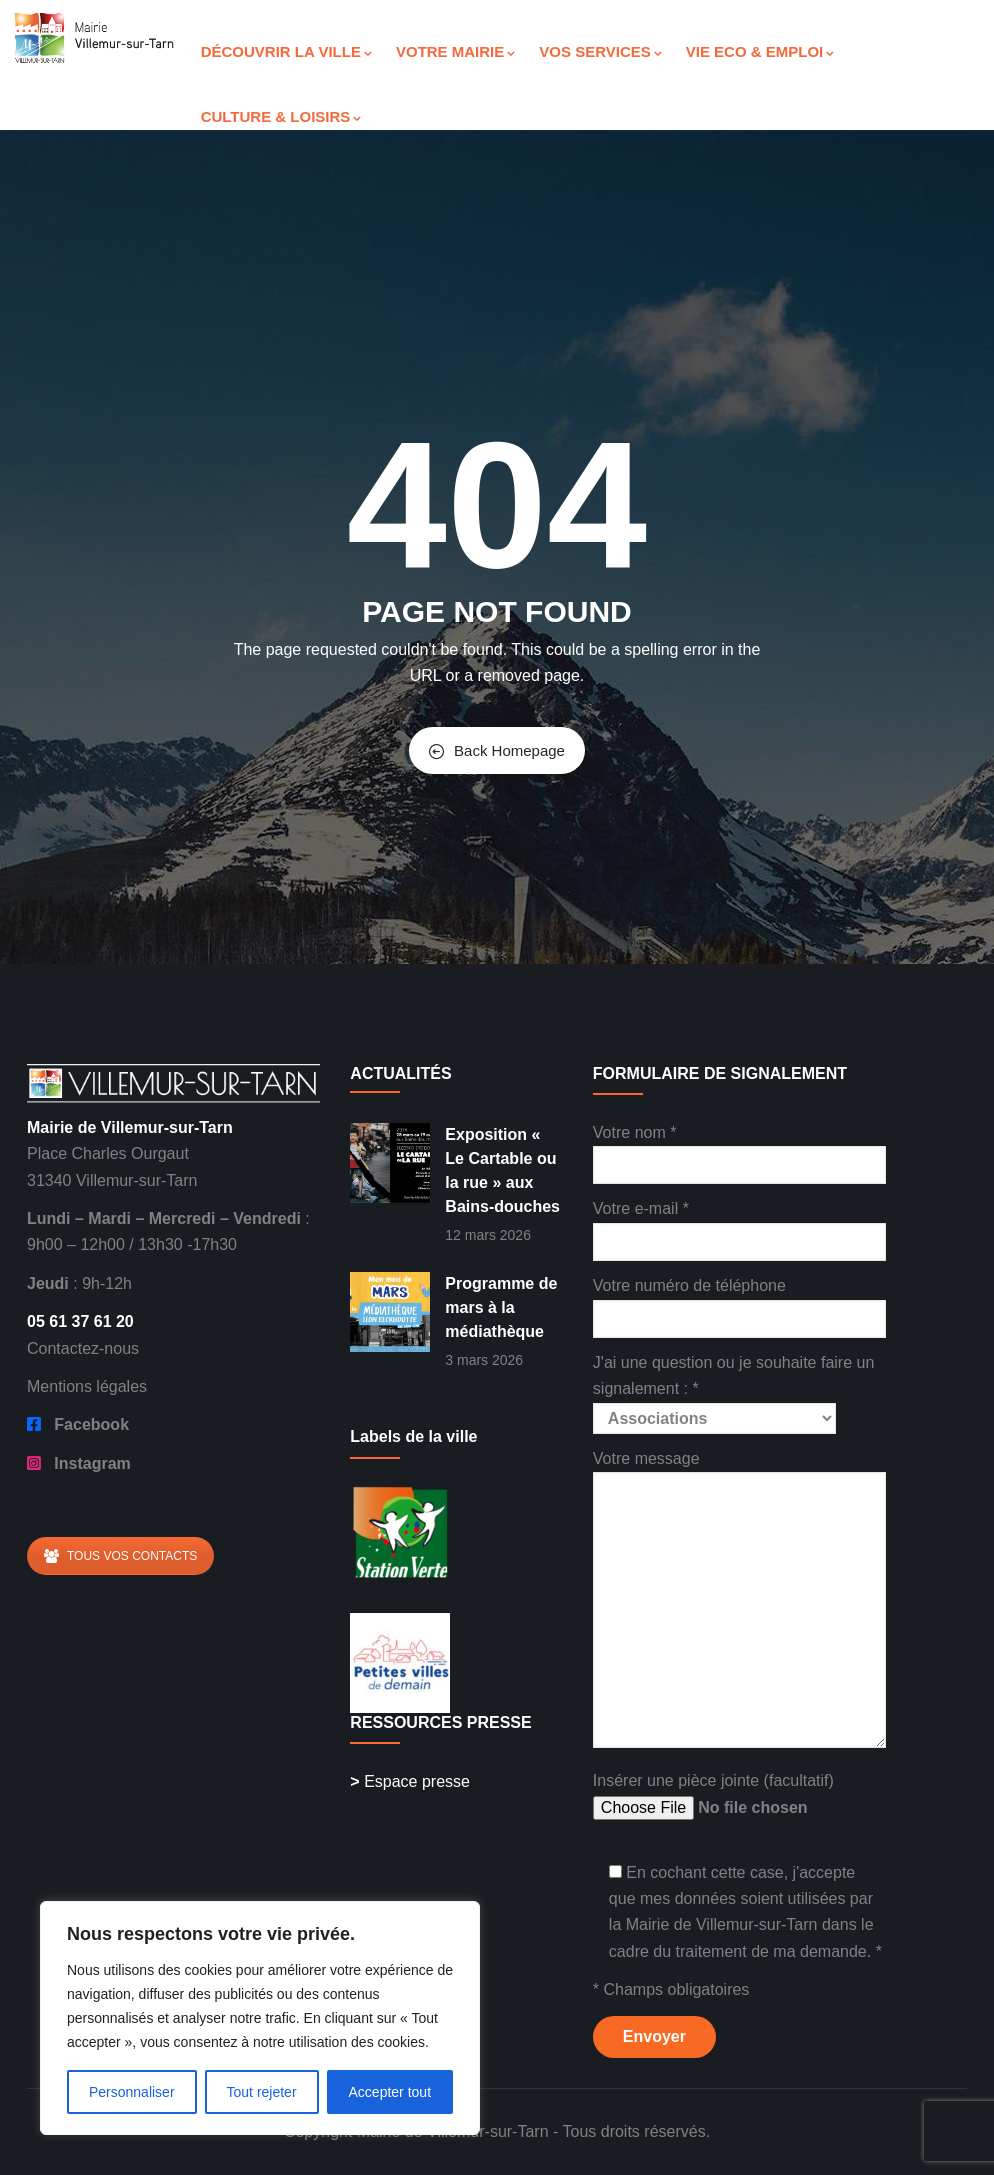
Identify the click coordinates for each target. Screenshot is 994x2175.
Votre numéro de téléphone (739, 1301)
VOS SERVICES (600, 51)
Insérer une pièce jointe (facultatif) (739, 1796)
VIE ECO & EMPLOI (760, 51)
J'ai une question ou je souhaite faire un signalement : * (733, 1390)
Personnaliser (132, 2092)
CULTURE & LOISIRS (281, 116)
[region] (260, 2018)
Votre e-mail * (739, 1224)
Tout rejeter (262, 2092)
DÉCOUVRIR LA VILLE (286, 51)
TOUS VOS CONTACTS (120, 1556)
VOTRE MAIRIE (455, 51)
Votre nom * (739, 1148)
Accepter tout (390, 2092)
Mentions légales (87, 1386)
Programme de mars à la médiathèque (501, 1307)
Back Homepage (497, 750)
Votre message (739, 1600)
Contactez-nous (83, 1348)
